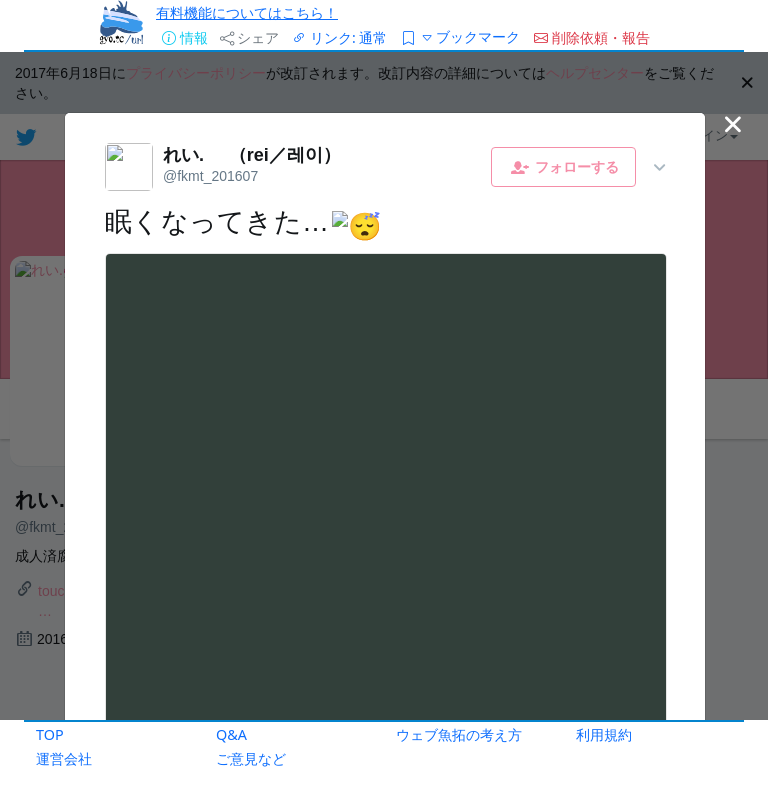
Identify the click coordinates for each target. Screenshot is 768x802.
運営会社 (64, 758)
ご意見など (251, 758)
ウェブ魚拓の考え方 (459, 734)
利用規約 (604, 734)
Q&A (231, 734)
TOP (50, 734)
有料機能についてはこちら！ (247, 12)
